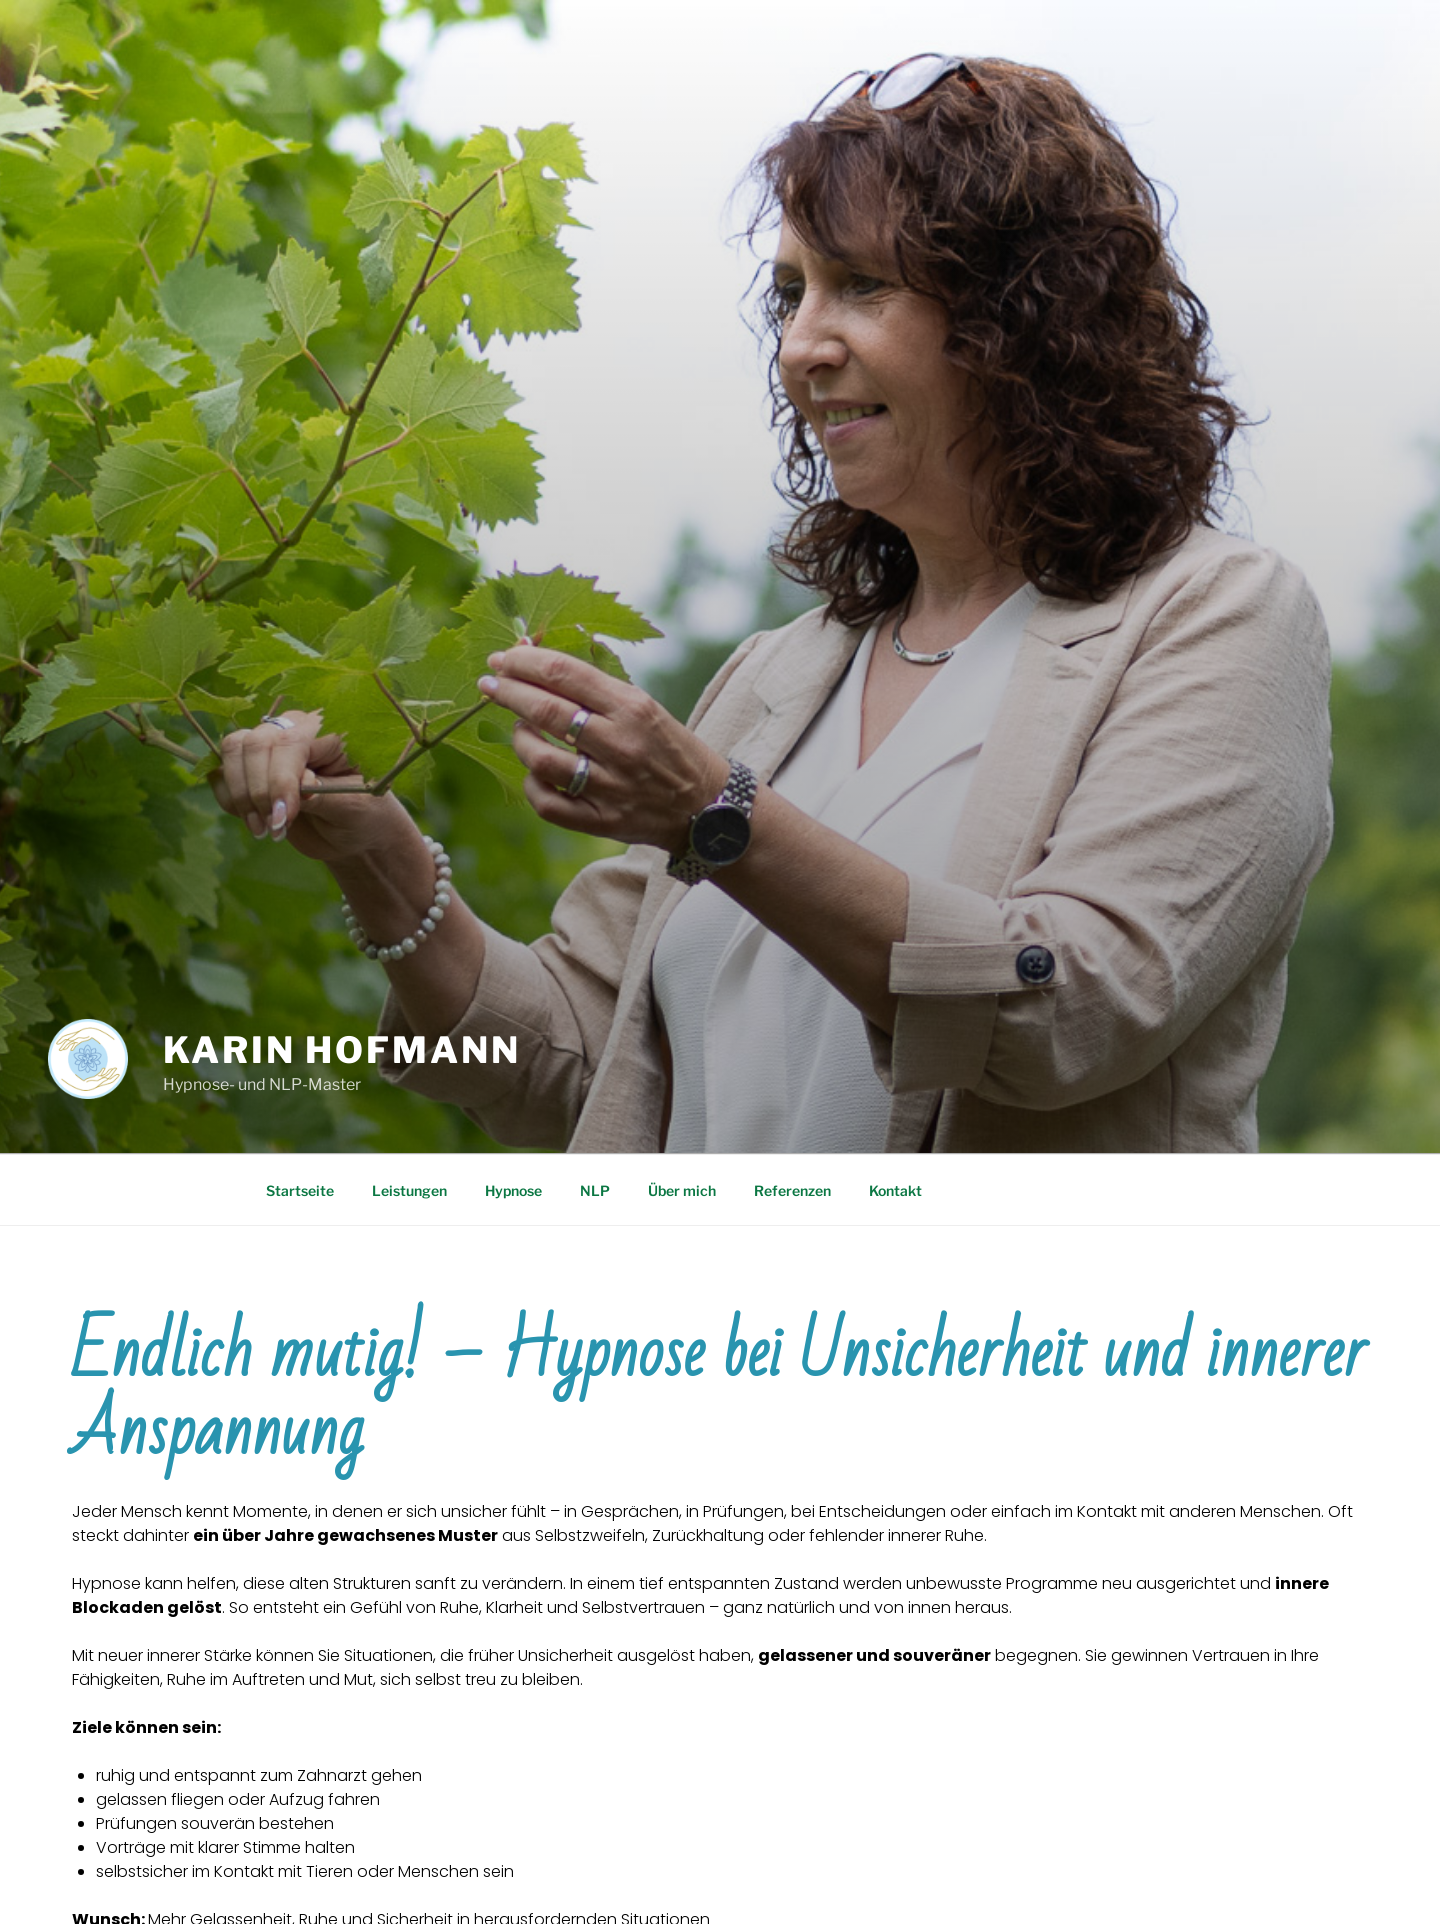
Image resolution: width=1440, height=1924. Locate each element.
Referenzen (792, 1190)
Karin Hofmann (341, 1050)
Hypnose (513, 1190)
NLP (595, 1190)
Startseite (300, 1190)
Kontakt (895, 1190)
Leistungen (409, 1190)
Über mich (682, 1190)
